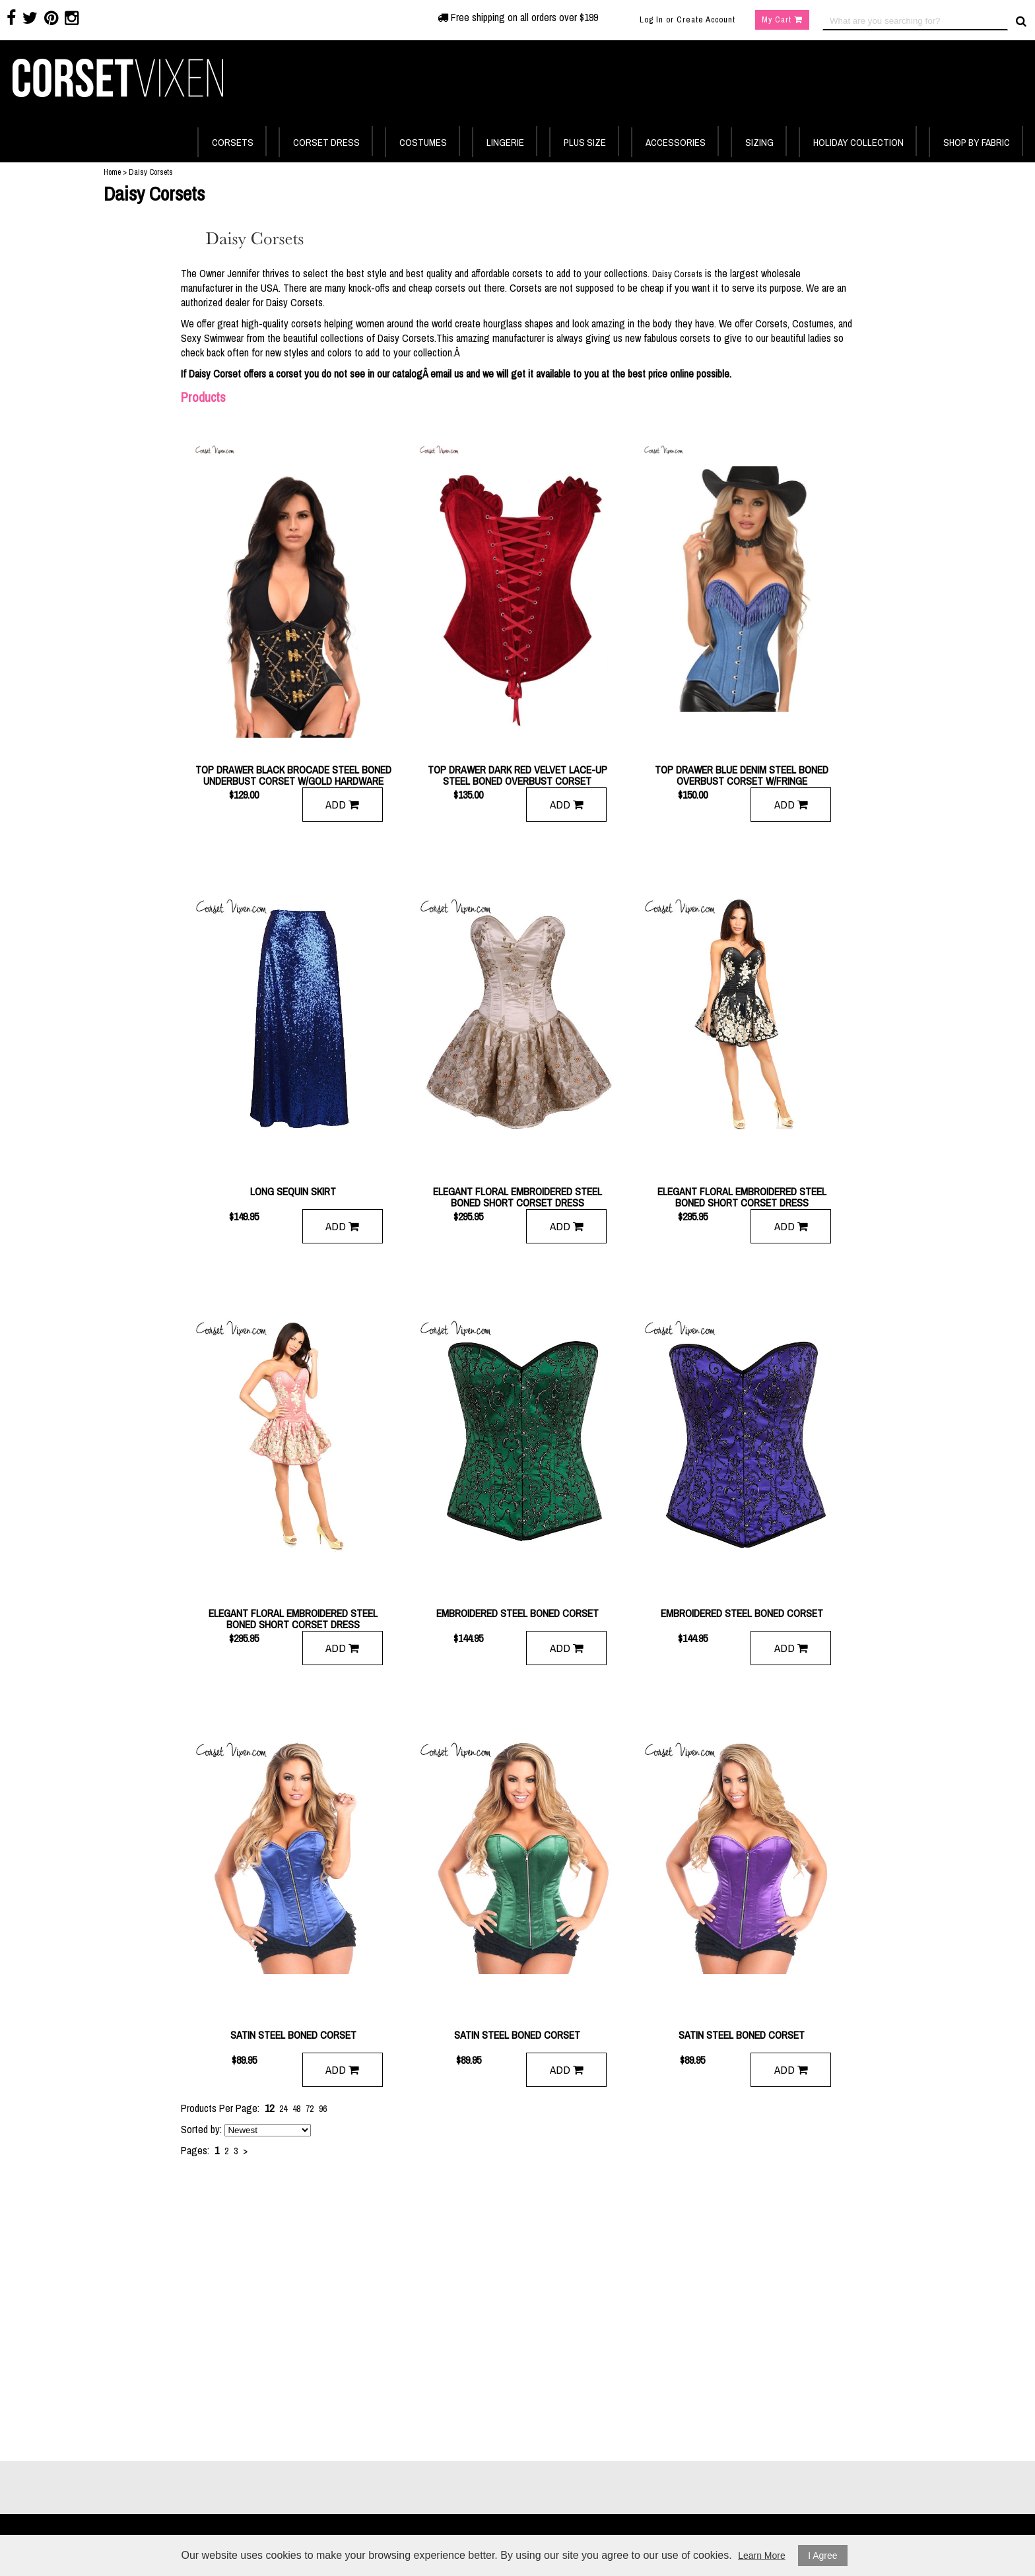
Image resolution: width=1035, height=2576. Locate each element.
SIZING (759, 142)
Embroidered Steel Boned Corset (517, 1614)
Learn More (761, 2555)
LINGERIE (505, 142)
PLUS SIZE (585, 142)
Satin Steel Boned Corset (293, 2036)
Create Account (706, 19)
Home (112, 172)
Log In (651, 19)
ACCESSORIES (676, 142)
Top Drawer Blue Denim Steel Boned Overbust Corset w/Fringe (741, 775)
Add (342, 804)
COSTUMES (423, 142)
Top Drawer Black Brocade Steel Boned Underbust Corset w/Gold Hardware (293, 775)
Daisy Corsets (677, 274)
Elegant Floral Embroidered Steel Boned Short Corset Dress (517, 1197)
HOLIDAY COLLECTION (858, 142)
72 (310, 2109)
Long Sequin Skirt (293, 1192)
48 (296, 2109)
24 (283, 2109)
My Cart (782, 19)
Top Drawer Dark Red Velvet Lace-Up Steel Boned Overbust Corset (517, 775)
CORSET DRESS (326, 142)
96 (323, 2109)
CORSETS (232, 142)
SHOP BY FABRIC (976, 142)
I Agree (822, 2555)
